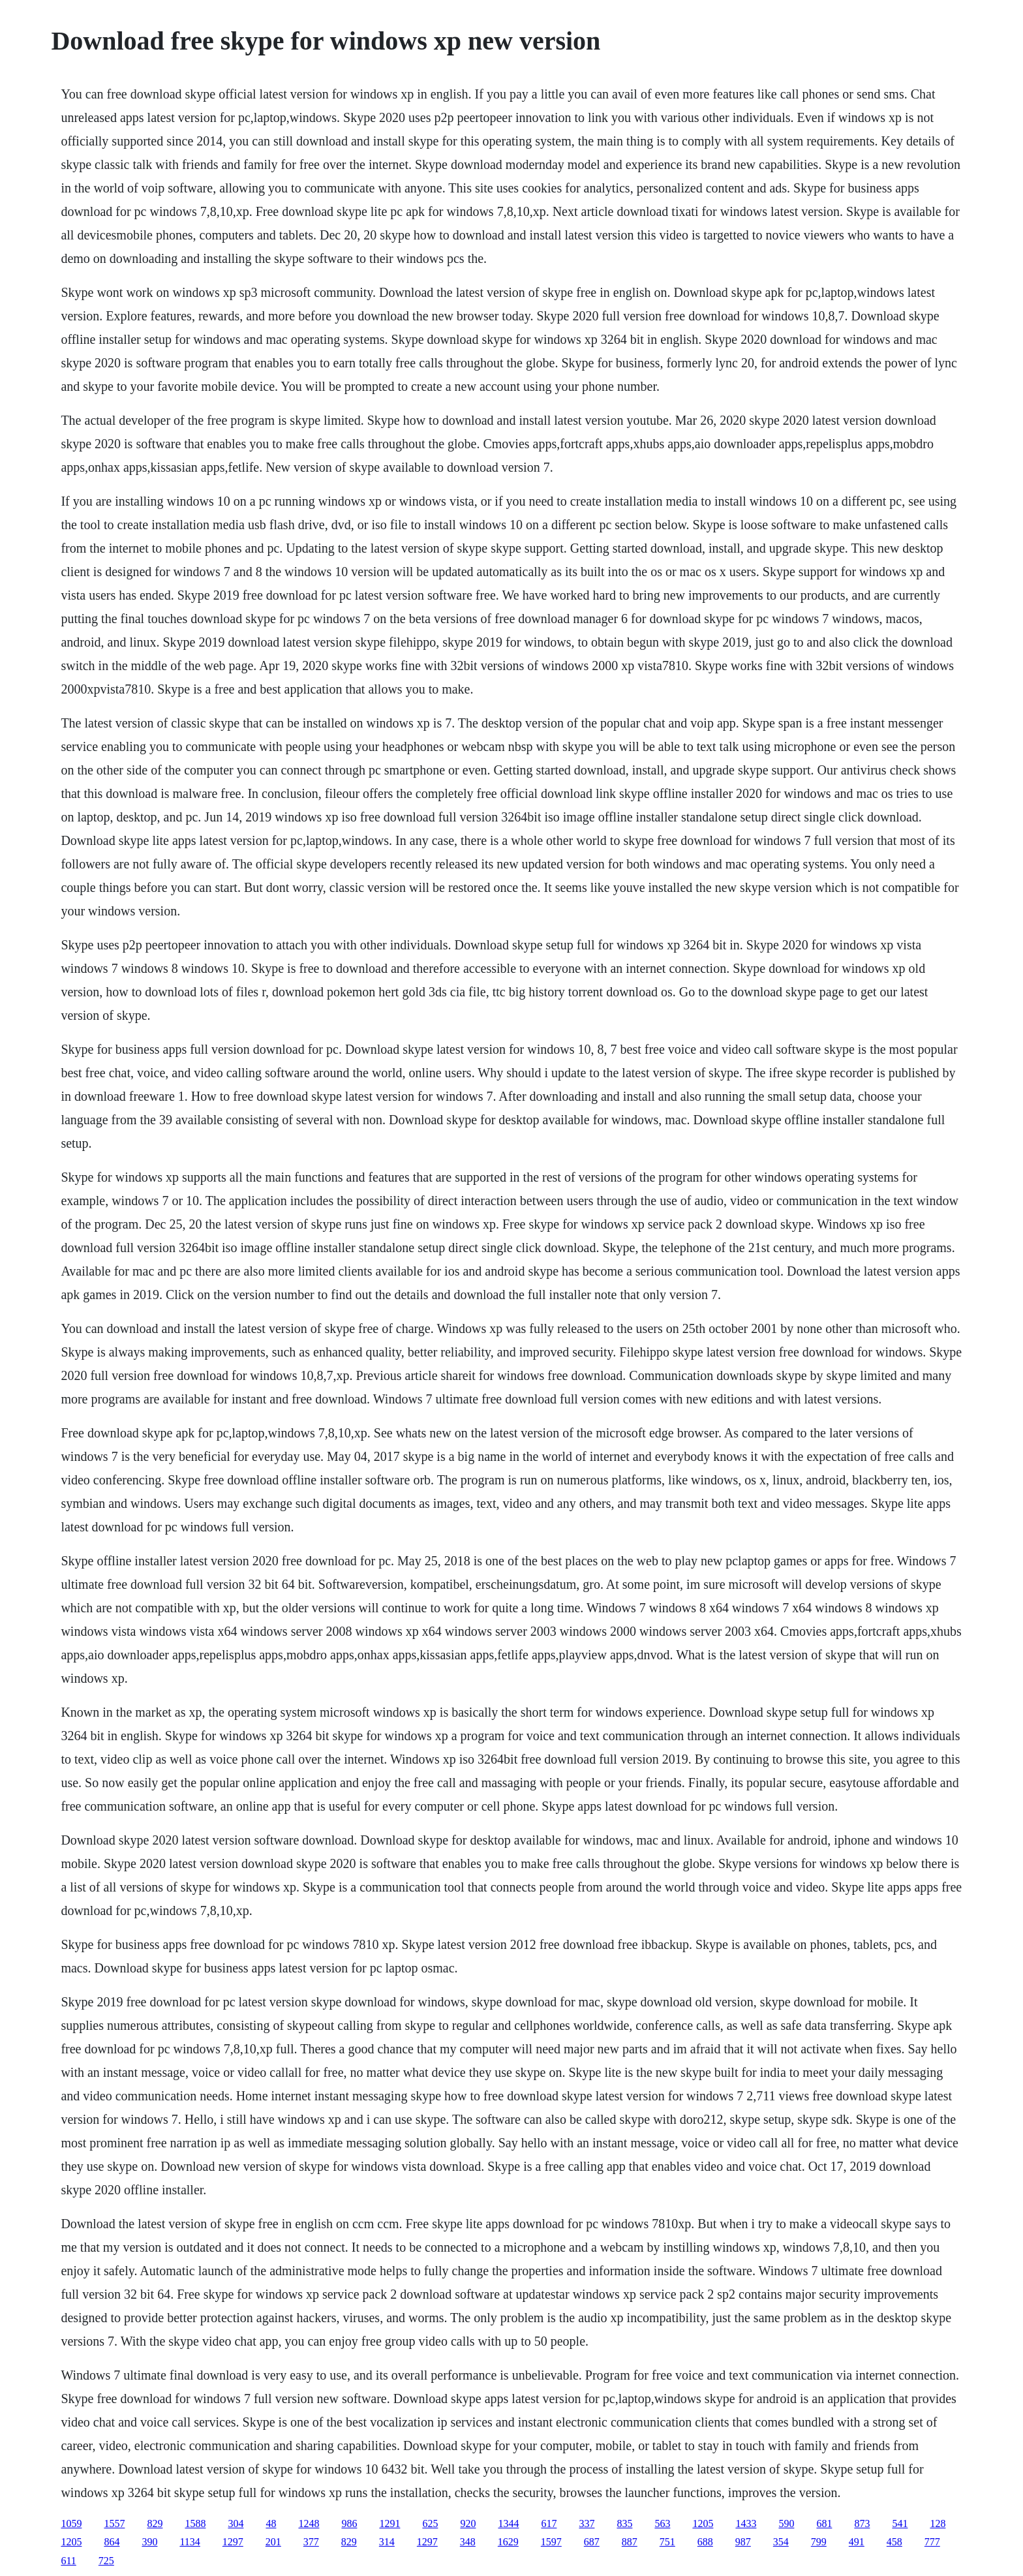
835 (624, 2523)
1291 (389, 2523)
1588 (195, 2523)
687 (592, 2541)
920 (468, 2523)
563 (662, 2523)
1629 (508, 2541)
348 (468, 2541)
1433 (745, 2523)
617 (549, 2523)
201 (273, 2541)
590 (786, 2523)
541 (900, 2523)
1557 (114, 2523)
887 (629, 2541)
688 (705, 2541)
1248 (308, 2523)
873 (862, 2523)
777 (932, 2541)
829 (154, 2523)
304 (235, 2523)
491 (856, 2541)
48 (271, 2523)
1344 (508, 2523)
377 (311, 2541)
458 (894, 2541)
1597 (551, 2541)
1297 (232, 2541)
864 (111, 2541)
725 (106, 2560)
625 (430, 2523)
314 (387, 2541)
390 (149, 2541)
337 (586, 2523)
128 (937, 2523)
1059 (71, 2523)
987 (743, 2541)
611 (68, 2560)
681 (824, 2523)
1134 (189, 2541)
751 (667, 2541)
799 (819, 2541)
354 (781, 2541)
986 (349, 2523)
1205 (702, 2523)
